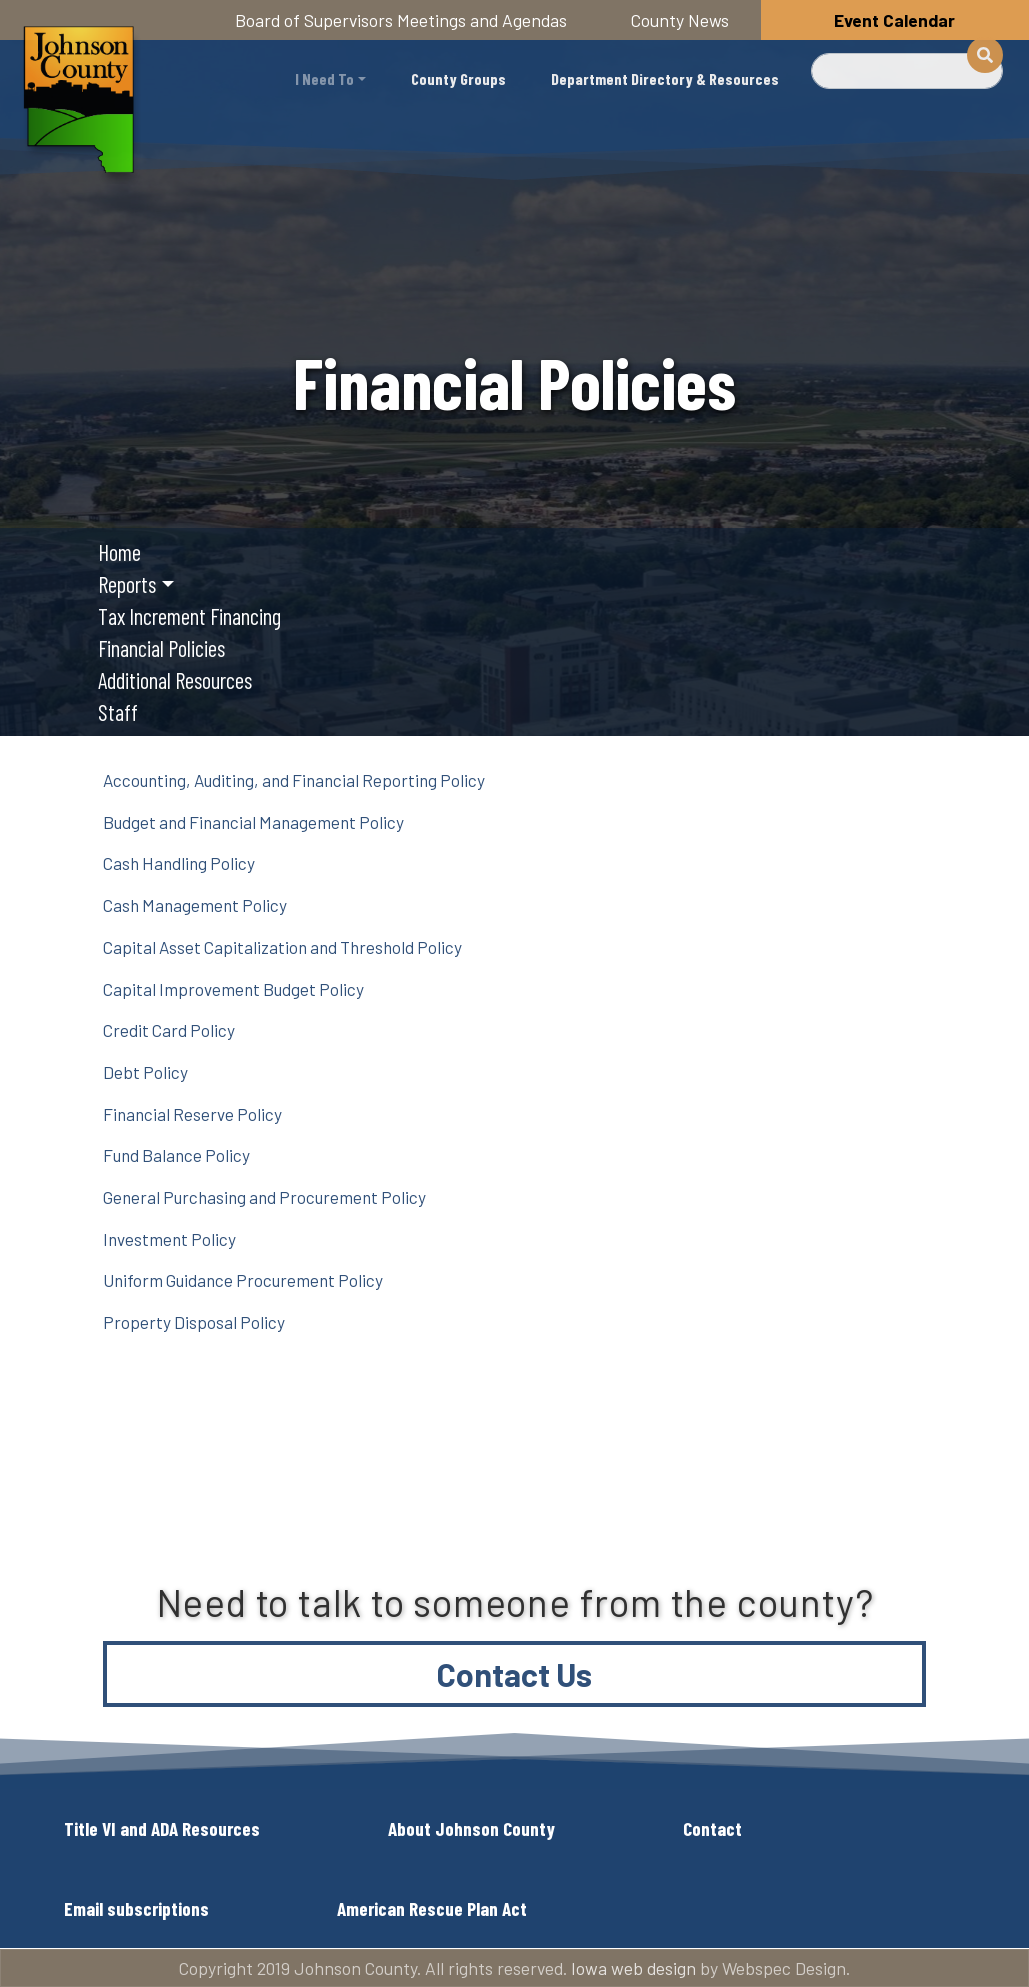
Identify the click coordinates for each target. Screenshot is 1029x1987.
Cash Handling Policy (179, 863)
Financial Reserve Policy (192, 1114)
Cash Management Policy (195, 905)
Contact (712, 1828)
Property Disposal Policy (194, 1322)
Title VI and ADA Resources (162, 1828)
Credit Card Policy (169, 1030)
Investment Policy (169, 1239)
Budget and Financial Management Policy (253, 822)
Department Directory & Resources (665, 78)
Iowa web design (633, 1968)
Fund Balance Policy (176, 1155)
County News (680, 20)
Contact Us (514, 1674)
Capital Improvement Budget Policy (233, 989)
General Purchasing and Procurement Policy (264, 1197)
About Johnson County (471, 1828)
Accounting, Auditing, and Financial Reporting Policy (294, 780)
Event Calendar (894, 20)
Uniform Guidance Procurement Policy (243, 1280)
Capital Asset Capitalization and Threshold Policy (282, 947)
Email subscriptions (136, 1908)
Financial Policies (161, 648)
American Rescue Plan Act (432, 1908)
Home (119, 552)
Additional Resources (175, 680)
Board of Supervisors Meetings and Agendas (401, 20)
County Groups (458, 78)
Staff (118, 712)
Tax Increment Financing (189, 616)
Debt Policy (145, 1072)
